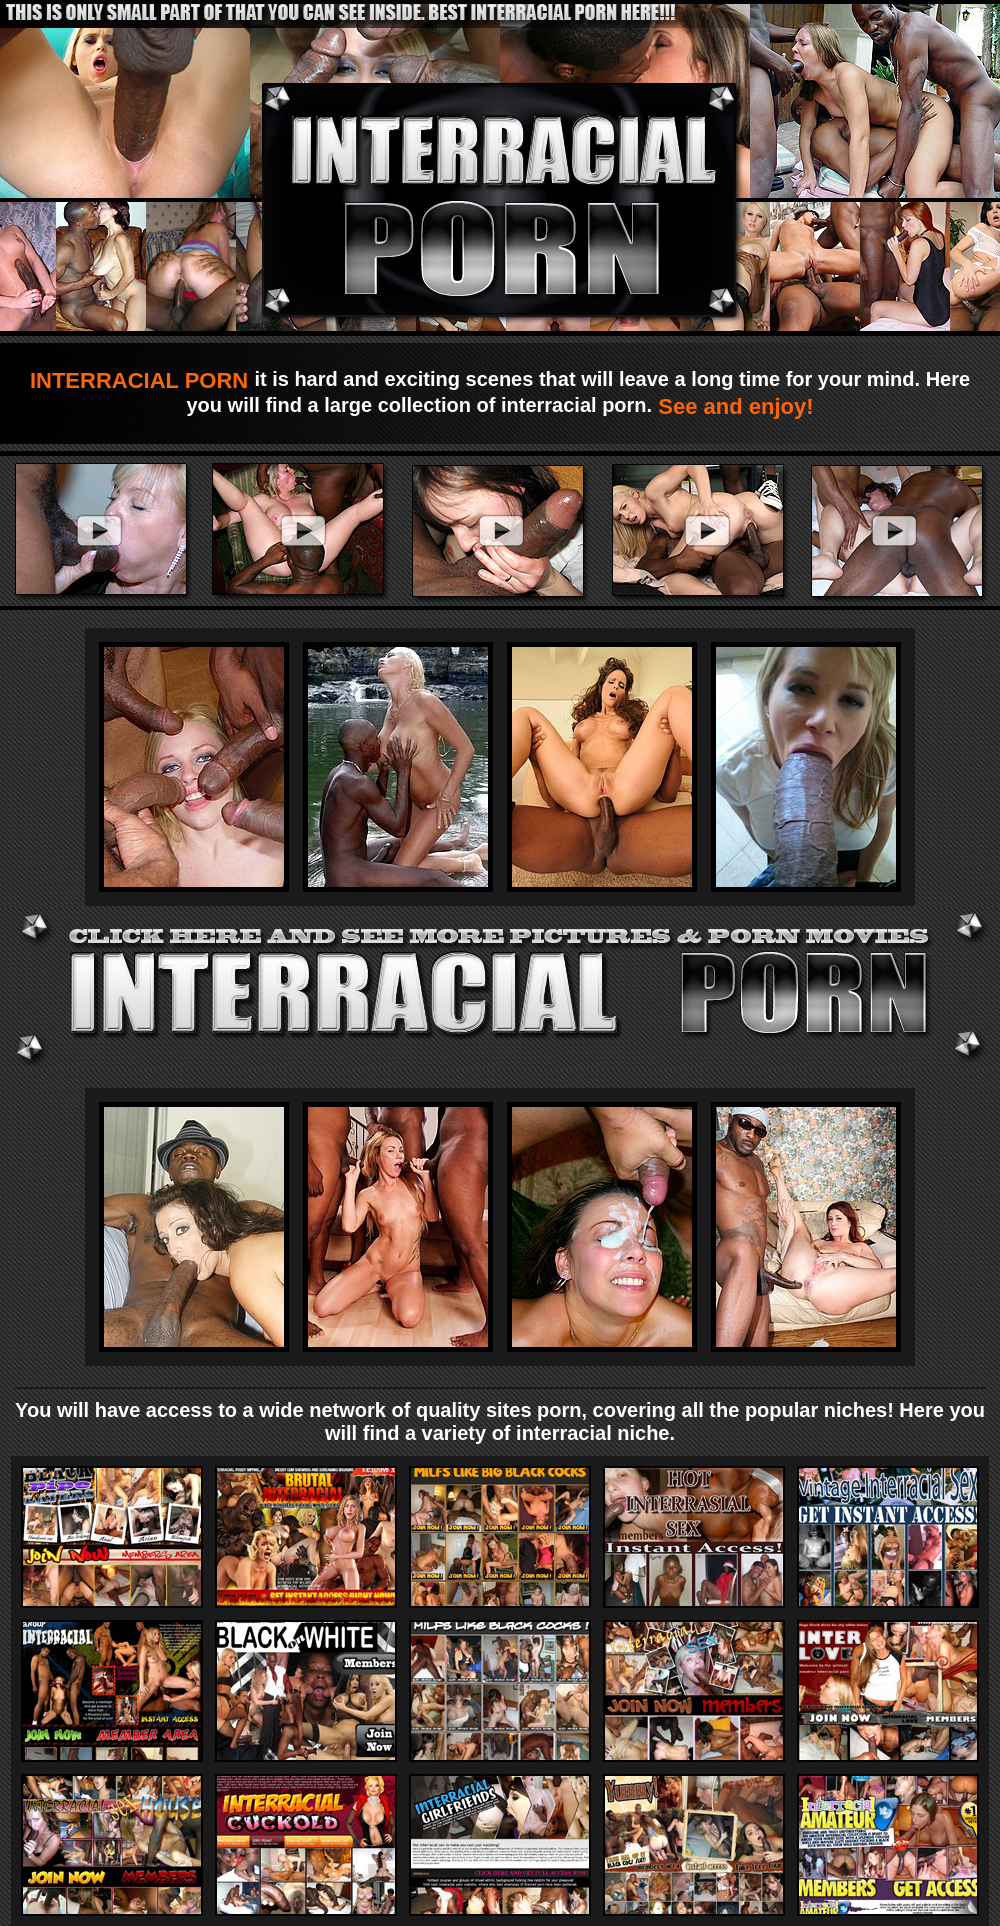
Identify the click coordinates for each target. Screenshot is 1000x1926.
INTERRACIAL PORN (142, 380)
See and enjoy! (732, 406)
